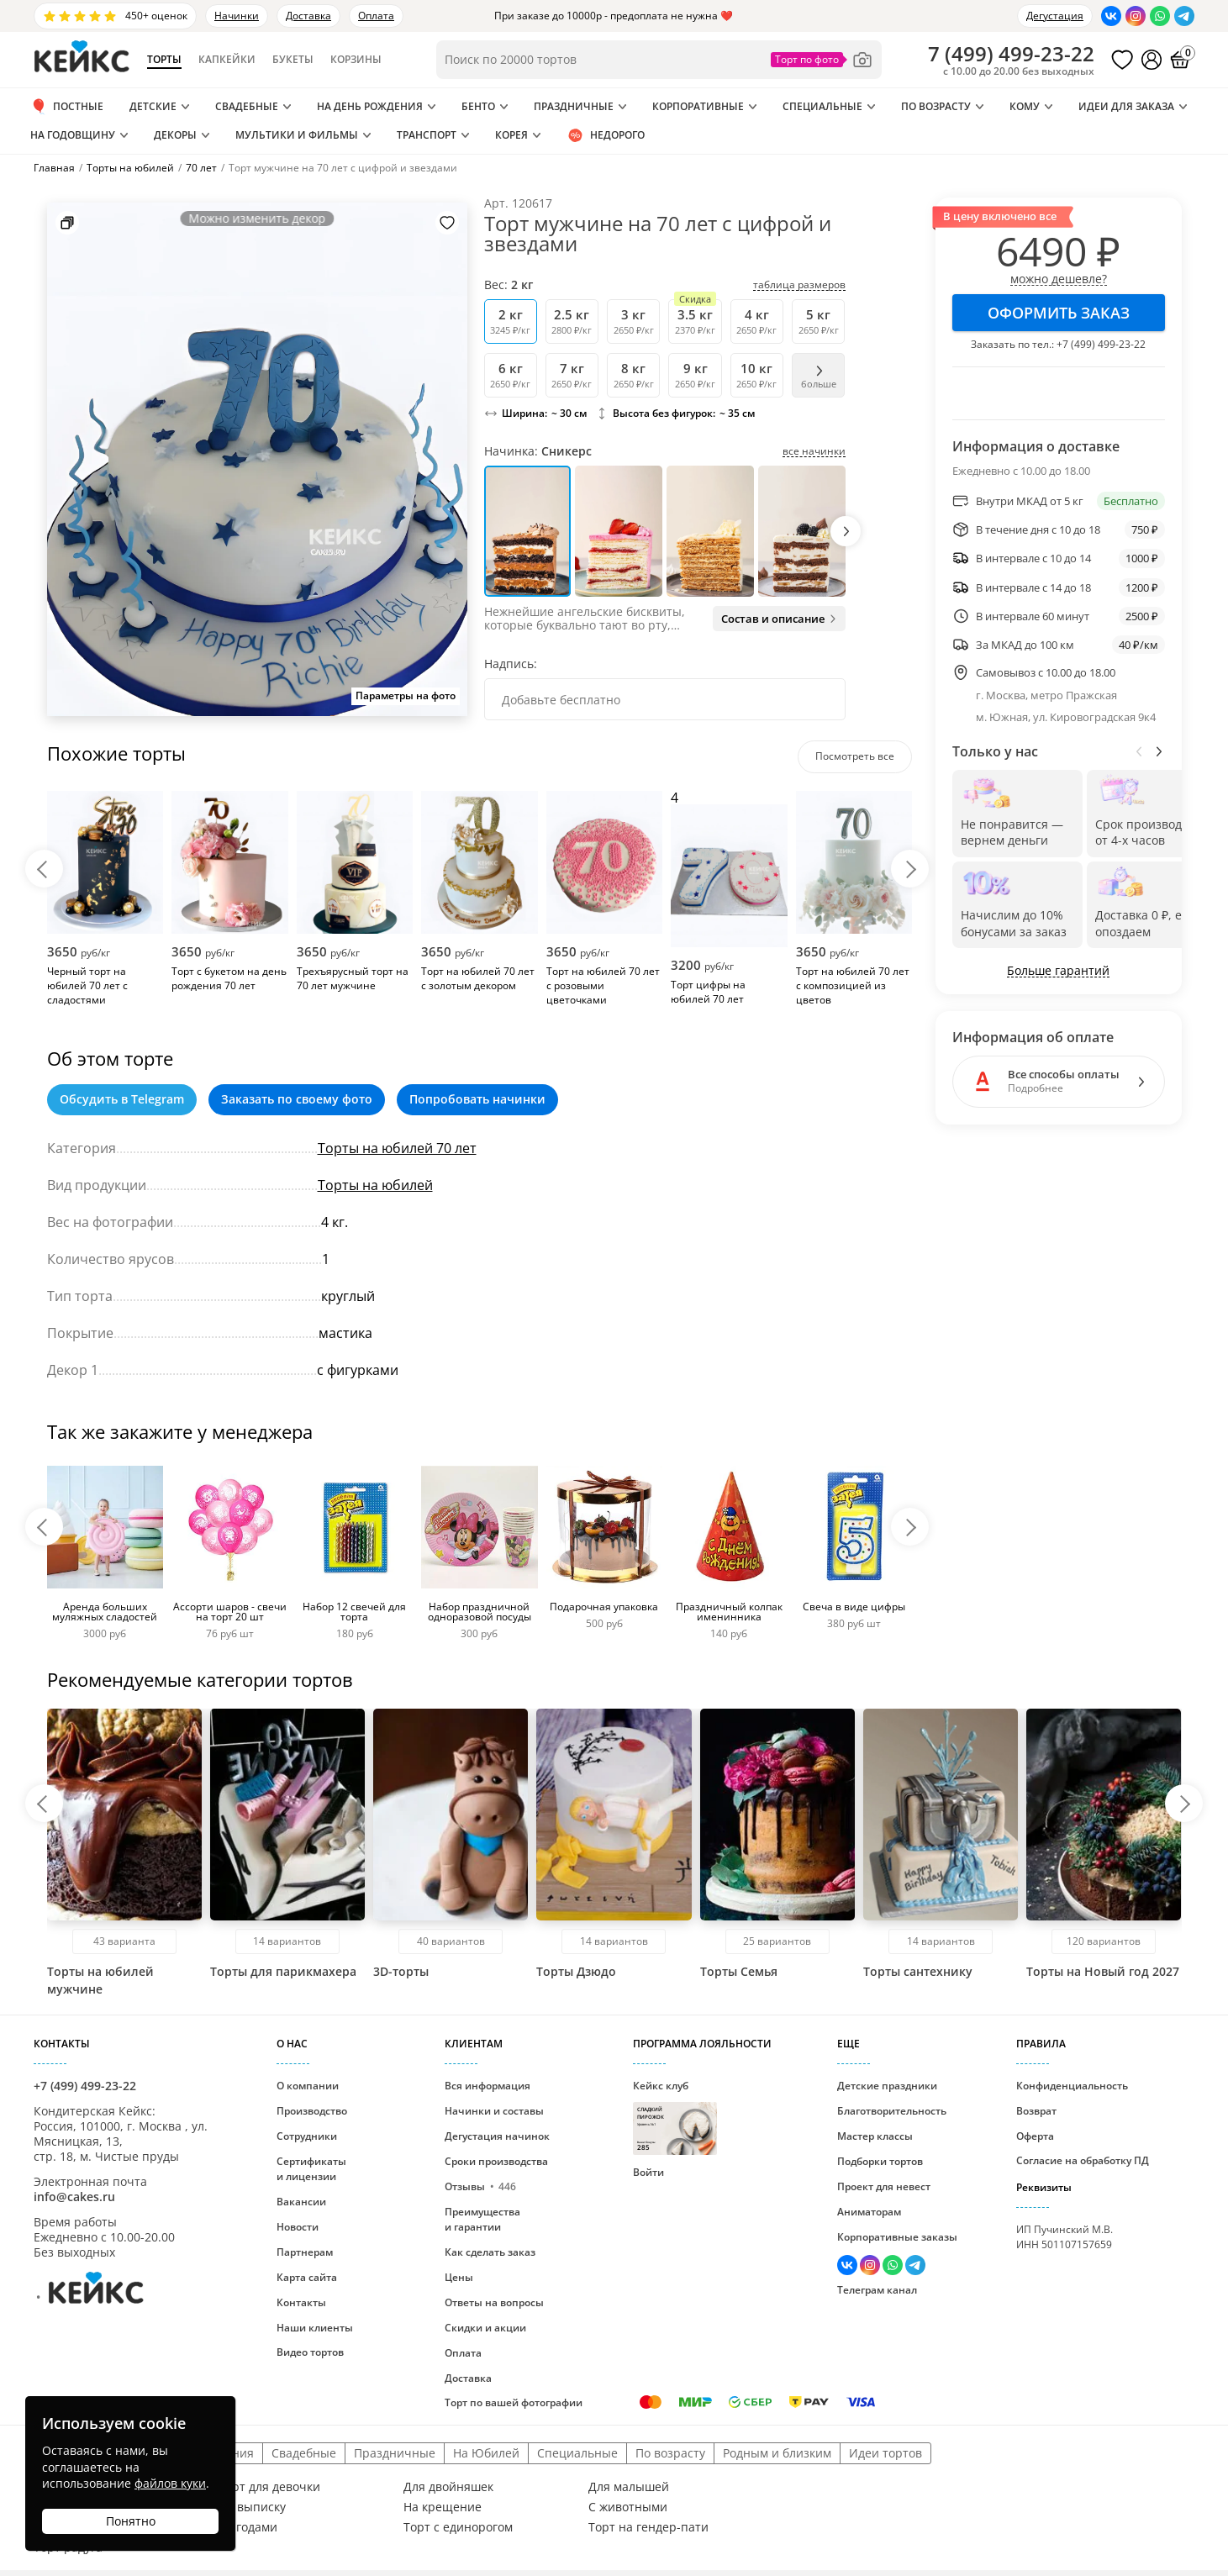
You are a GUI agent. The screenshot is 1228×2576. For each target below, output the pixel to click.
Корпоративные (698, 106)
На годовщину (72, 135)
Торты (164, 60)
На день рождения (370, 106)
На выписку (252, 2507)
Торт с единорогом (458, 2527)
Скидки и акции (485, 2328)
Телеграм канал (877, 2290)
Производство (312, 2111)
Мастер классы (875, 2136)
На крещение (442, 2507)
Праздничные (574, 106)
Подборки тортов (880, 2161)
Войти (648, 2172)
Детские (153, 106)
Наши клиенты (315, 2328)
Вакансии (301, 2201)
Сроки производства (496, 2161)
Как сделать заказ (490, 2252)
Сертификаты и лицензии (311, 2169)
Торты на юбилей (375, 1185)
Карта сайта (307, 2277)
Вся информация (487, 2085)
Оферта (1035, 2136)
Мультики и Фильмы (296, 135)
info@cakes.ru (74, 2197)
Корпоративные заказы (897, 2237)
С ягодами (248, 2527)
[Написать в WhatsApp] (1160, 16)
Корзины (356, 60)
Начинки (236, 15)
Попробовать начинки (477, 1099)
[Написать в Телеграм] (1184, 16)
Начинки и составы (494, 2111)
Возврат (1036, 2111)
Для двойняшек (448, 2487)
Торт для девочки (269, 2487)
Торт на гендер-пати (648, 2527)
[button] (845, 531)
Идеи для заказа (1126, 106)
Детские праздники (887, 2085)
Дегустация (1054, 15)
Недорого (606, 135)
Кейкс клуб (675, 2116)
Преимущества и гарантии (482, 2219)
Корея (511, 135)
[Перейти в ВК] (1111, 16)
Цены (459, 2277)
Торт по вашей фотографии (513, 2402)
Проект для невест (883, 2186)
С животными (627, 2507)
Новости (298, 2227)
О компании (308, 2085)
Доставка (308, 15)
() (1011, 54)
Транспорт (426, 135)
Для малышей (628, 2487)
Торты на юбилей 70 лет (397, 1148)
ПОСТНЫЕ (66, 106)
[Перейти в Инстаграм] (1135, 16)
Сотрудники (307, 2136)
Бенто (478, 106)
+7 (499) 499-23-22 (1101, 344)
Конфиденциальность (1072, 2085)
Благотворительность (891, 2111)
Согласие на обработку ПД (1082, 2160)
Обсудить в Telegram (122, 1099)
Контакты (301, 2302)
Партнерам (305, 2252)
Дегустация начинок (497, 2136)
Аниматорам (869, 2212)
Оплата (376, 15)
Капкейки (227, 60)
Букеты (293, 60)
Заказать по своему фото (296, 1099)
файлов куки (170, 2483)
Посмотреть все (854, 756)
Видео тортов (310, 2352)
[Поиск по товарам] (659, 59)
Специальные (822, 106)
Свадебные (246, 106)
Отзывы (480, 2186)
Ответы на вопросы (494, 2302)
